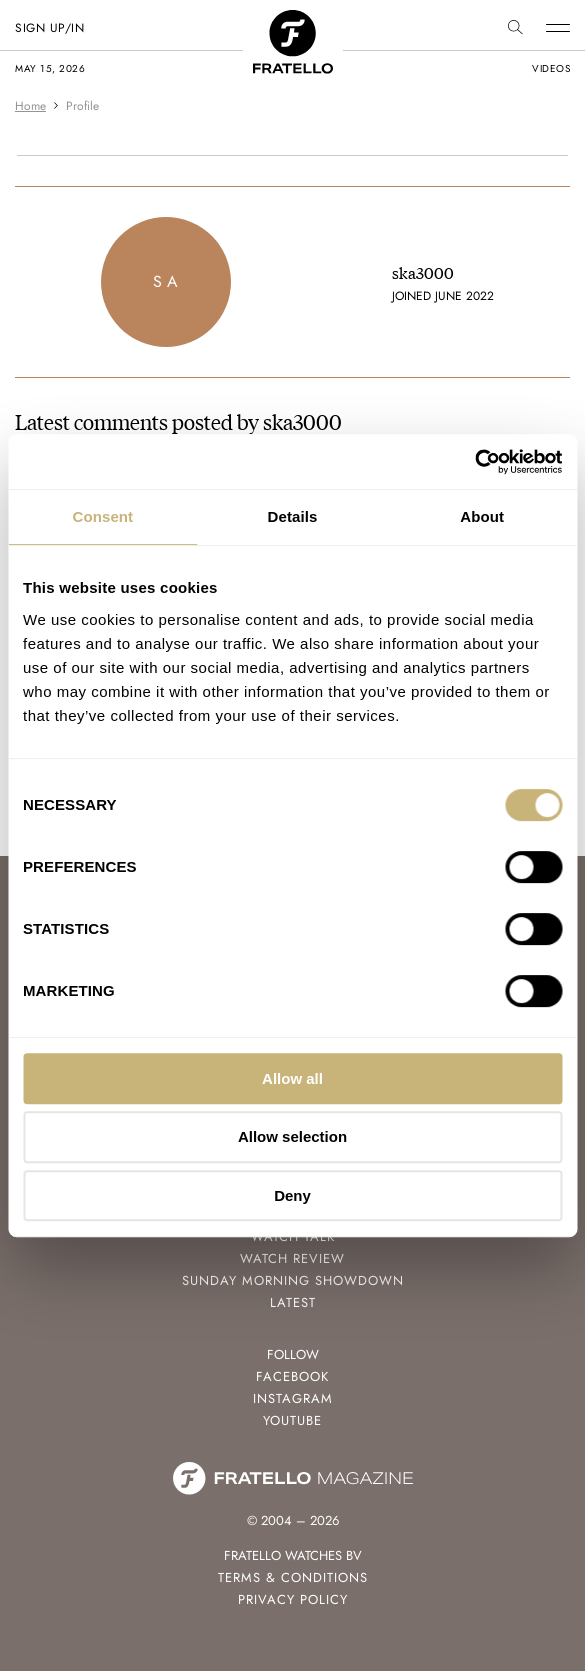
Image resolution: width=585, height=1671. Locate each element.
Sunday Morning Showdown (293, 1280)
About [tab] (482, 516)
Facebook (292, 1376)
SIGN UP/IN (49, 28)
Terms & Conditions (293, 1577)
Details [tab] (293, 516)
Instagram (293, 1398)
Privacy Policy (293, 1599)
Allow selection (292, 1136)
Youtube (292, 1420)
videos (551, 68)
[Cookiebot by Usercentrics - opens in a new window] (474, 462)
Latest (293, 1302)
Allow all (292, 1078)
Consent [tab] (102, 516)
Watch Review (292, 1258)
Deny (292, 1195)
